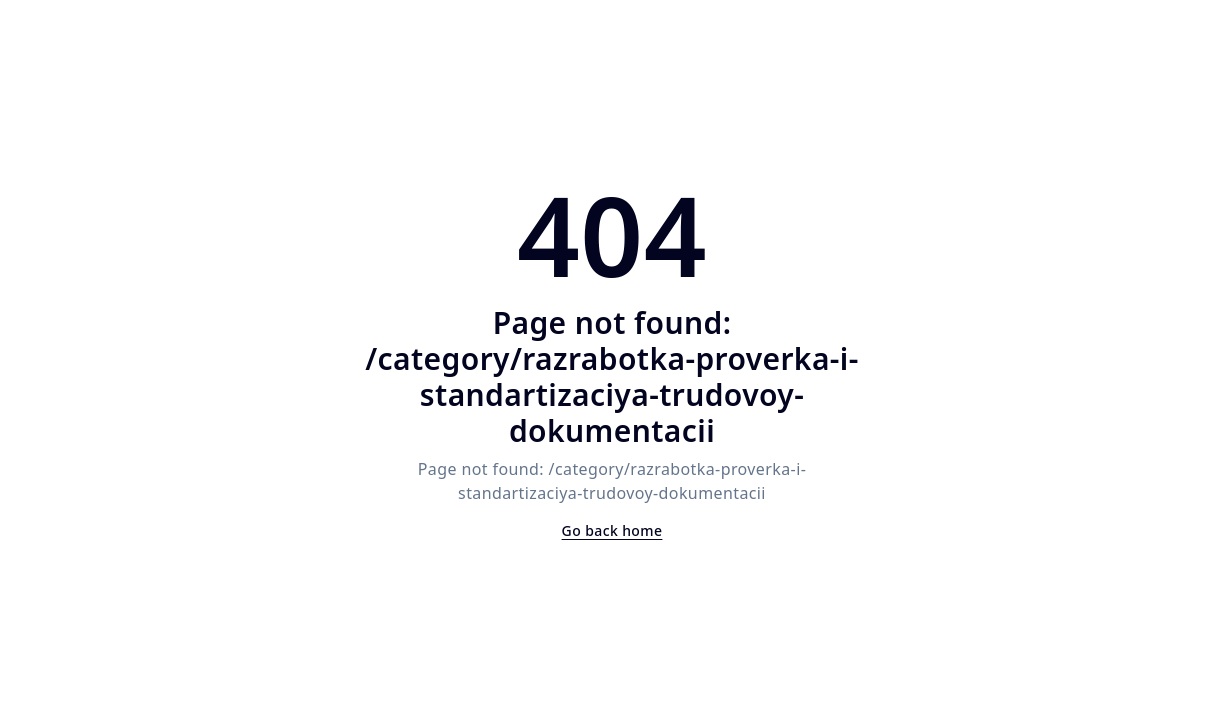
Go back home (612, 530)
